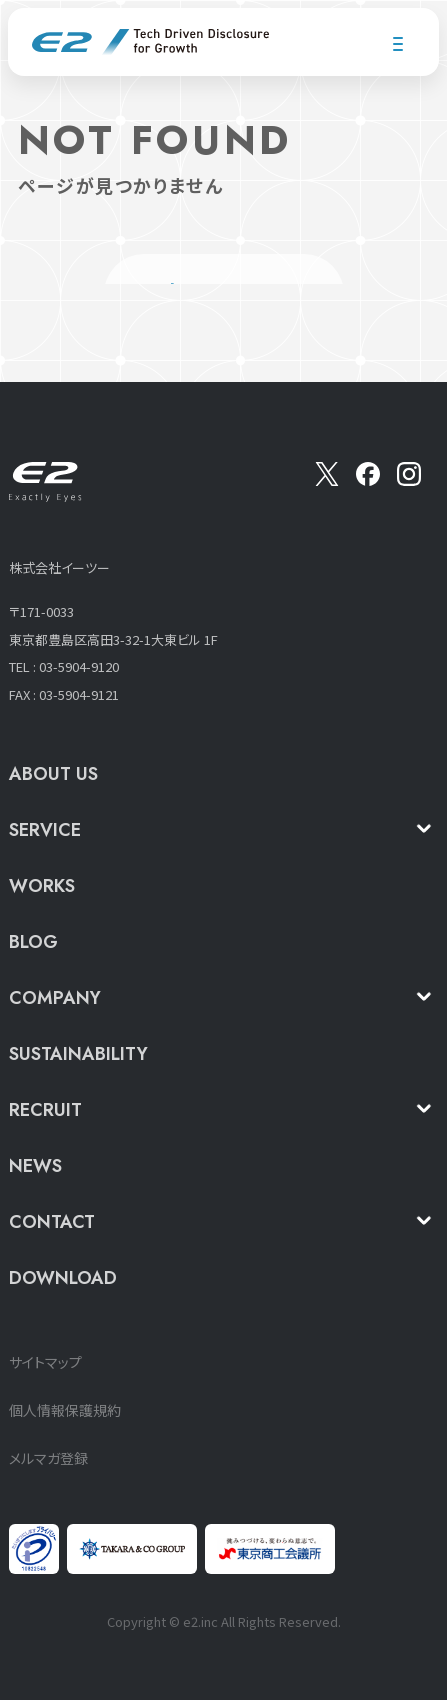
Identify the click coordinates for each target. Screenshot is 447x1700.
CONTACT (52, 1222)
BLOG (33, 942)
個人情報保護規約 (65, 1410)
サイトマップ (45, 1362)
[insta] (409, 480)
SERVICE (45, 830)
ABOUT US (53, 774)
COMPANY (55, 998)
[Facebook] (368, 480)
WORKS (42, 886)
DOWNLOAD (63, 1278)
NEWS (35, 1166)
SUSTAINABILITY (78, 1054)
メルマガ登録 (48, 1458)
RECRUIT (45, 1110)
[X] (327, 480)
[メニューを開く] (398, 44)
